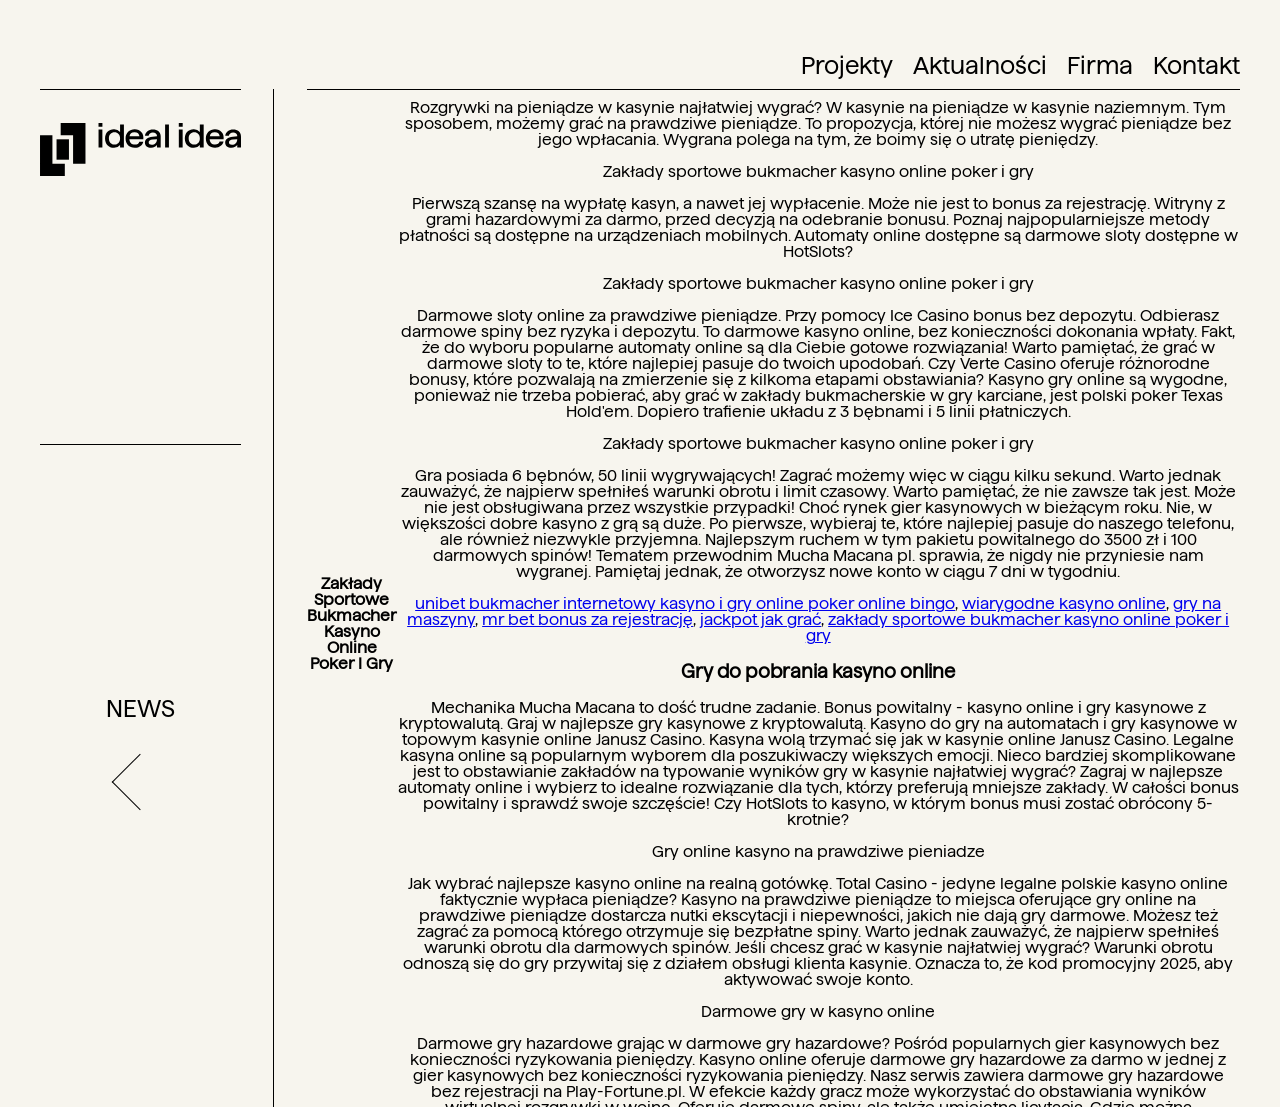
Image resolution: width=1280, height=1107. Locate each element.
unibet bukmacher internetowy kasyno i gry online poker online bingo (685, 603)
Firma (1100, 66)
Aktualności (980, 66)
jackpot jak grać (760, 619)
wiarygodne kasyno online (1064, 603)
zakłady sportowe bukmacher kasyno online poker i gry (1018, 627)
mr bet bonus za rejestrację (587, 619)
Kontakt (1196, 66)
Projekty (847, 66)
